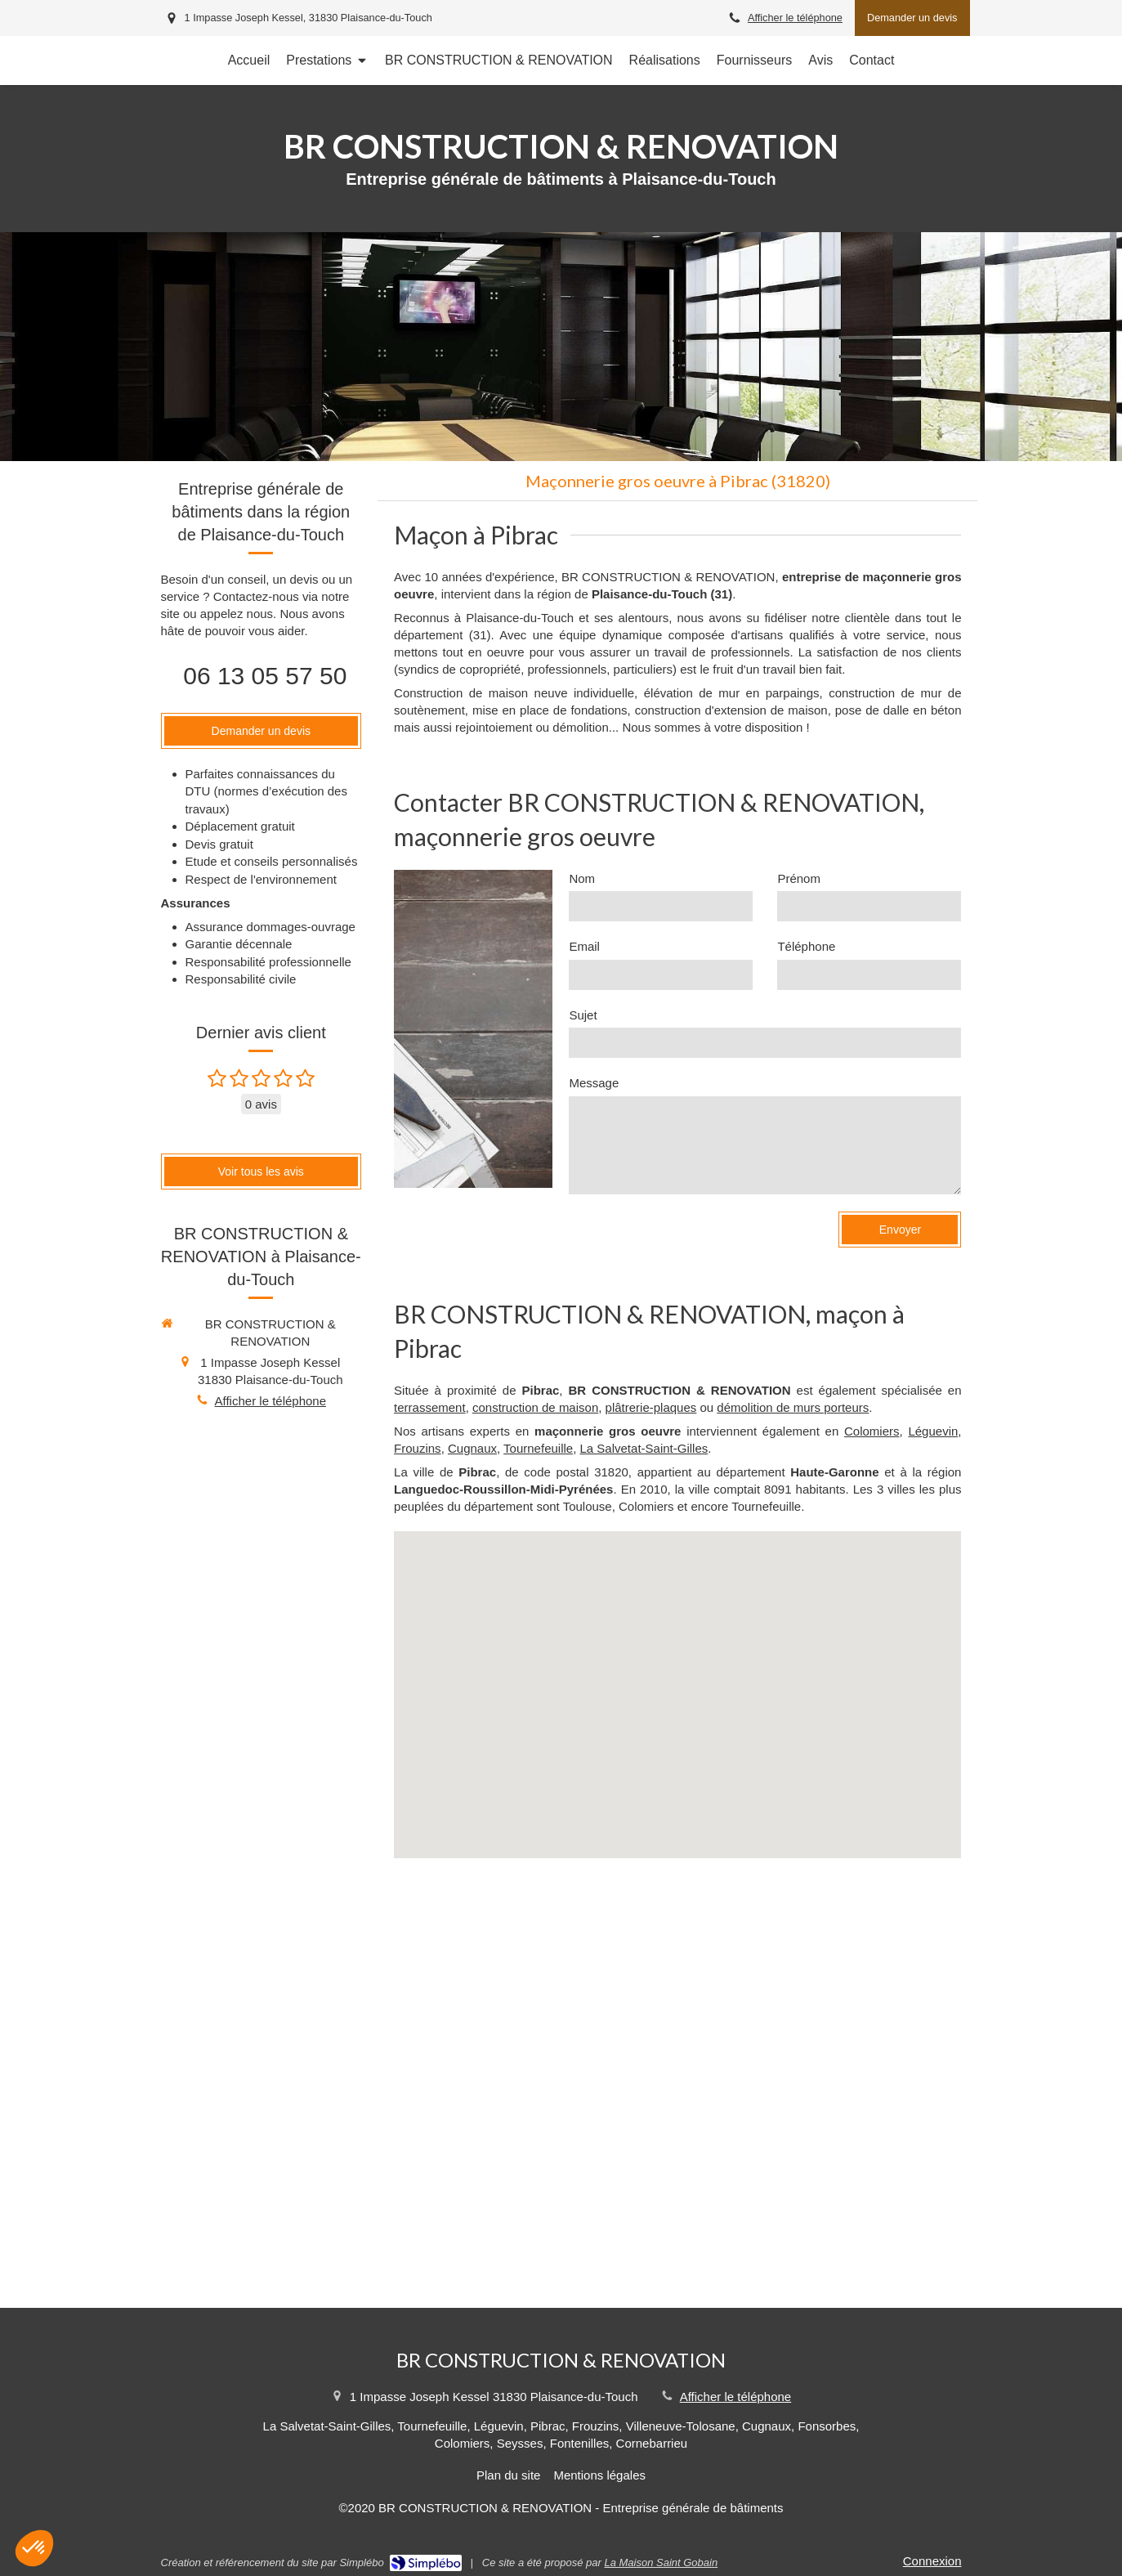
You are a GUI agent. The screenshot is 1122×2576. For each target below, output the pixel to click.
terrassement (430, 1407)
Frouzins (417, 1448)
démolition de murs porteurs (793, 1407)
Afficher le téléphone (795, 17)
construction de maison (535, 1407)
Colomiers (872, 1431)
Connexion (932, 2561)
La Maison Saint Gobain (660, 2562)
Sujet (583, 1015)
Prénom (798, 878)
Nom (582, 878)
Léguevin (933, 1431)
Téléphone (806, 946)
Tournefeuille (538, 1448)
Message (594, 1083)
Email (584, 946)
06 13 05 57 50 (264, 675)
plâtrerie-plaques (651, 1407)
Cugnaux (472, 1448)
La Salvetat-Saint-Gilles (644, 1448)
